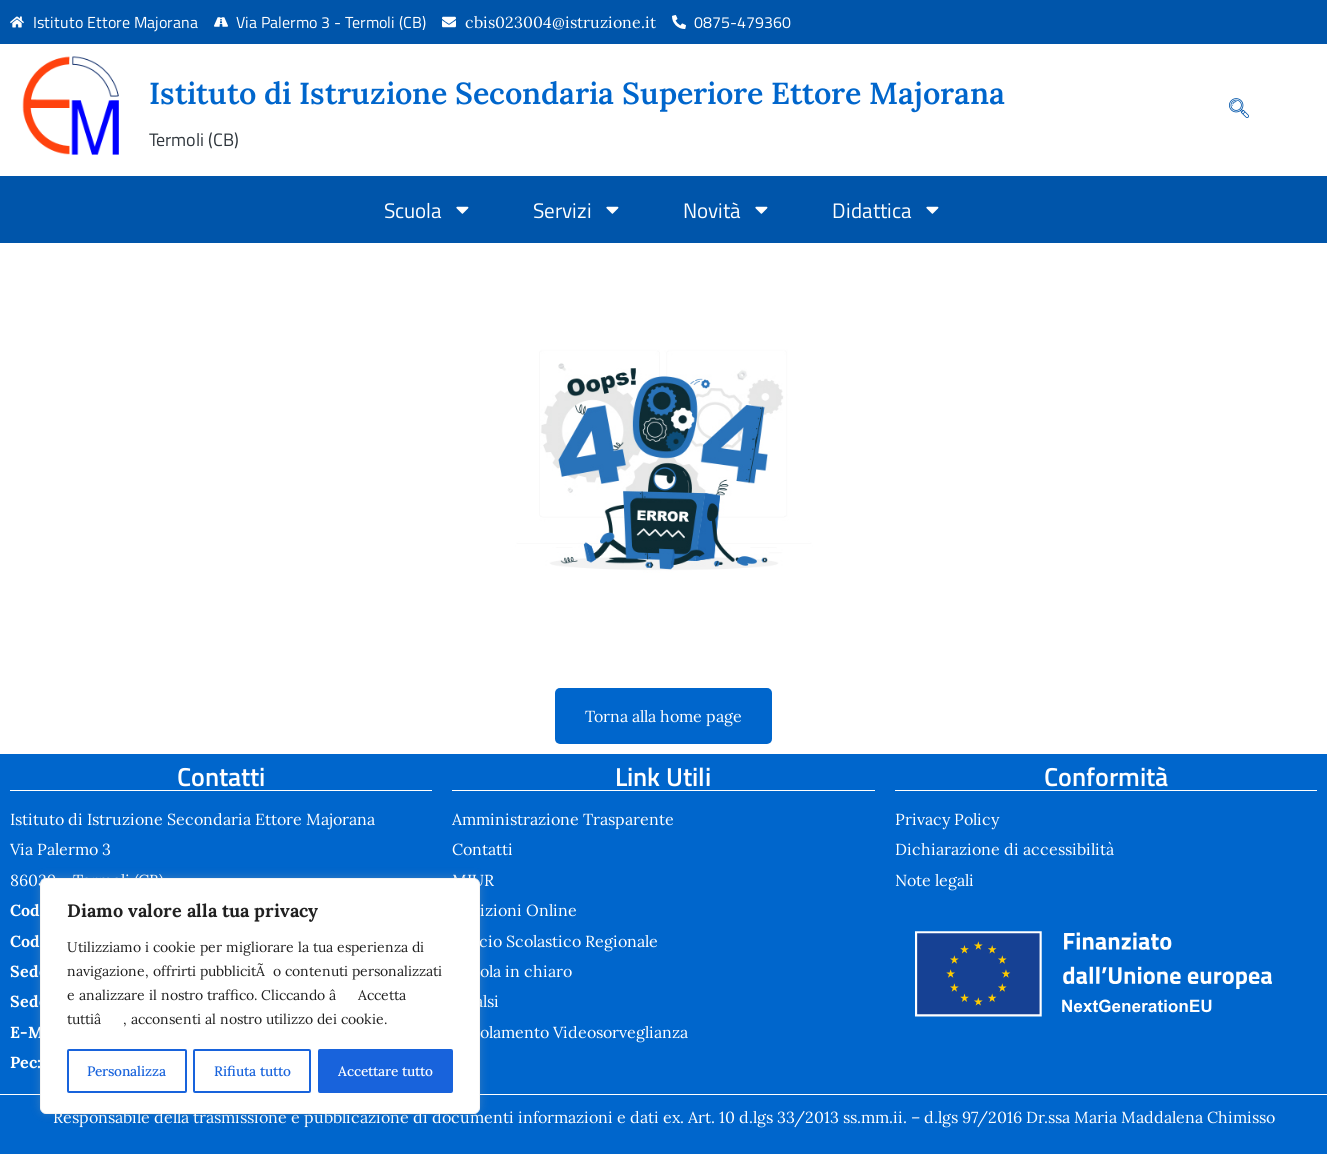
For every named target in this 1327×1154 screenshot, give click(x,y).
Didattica (887, 209)
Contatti (482, 849)
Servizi (578, 209)
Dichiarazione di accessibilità (1004, 849)
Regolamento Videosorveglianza (570, 1032)
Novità (727, 209)
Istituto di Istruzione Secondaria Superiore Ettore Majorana (577, 92)
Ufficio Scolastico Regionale (555, 941)
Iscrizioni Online (514, 910)
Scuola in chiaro (512, 971)
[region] (260, 997)
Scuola (428, 209)
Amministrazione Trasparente (563, 819)
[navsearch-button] (1229, 110)
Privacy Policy (947, 819)
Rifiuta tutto (250, 1071)
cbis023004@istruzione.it (560, 22)
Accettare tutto (385, 1071)
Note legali (934, 880)
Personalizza (125, 1071)
